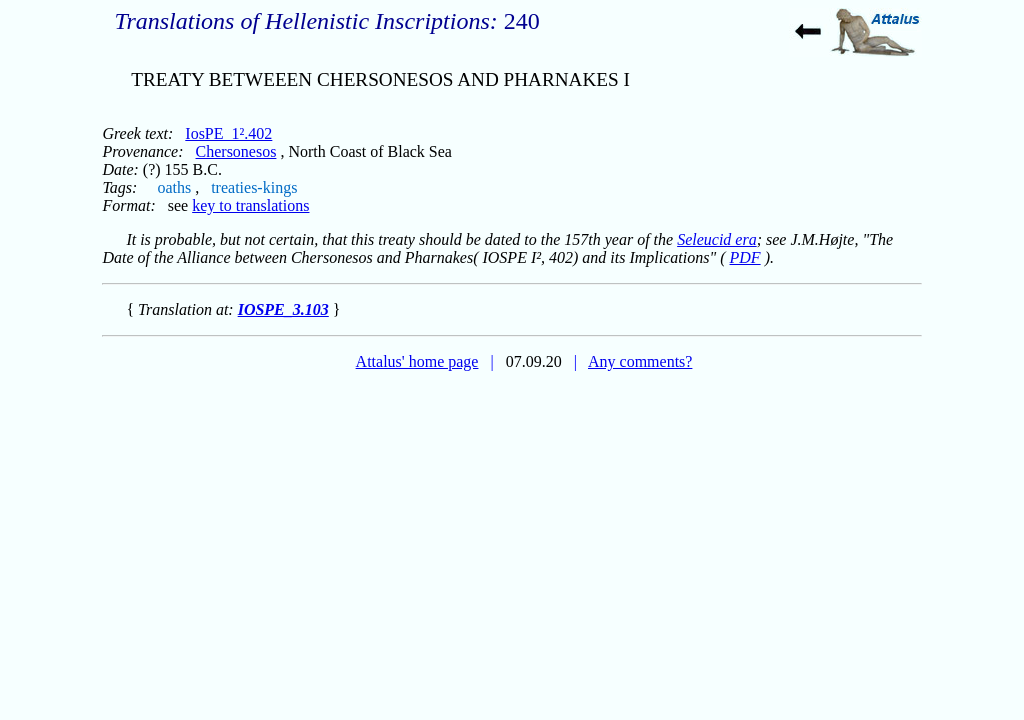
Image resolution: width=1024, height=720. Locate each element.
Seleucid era (717, 239)
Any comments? (640, 361)
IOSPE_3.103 (283, 309)
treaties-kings (254, 187)
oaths (174, 187)
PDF (745, 257)
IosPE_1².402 (228, 133)
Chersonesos (236, 151)
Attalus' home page (417, 361)
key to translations (250, 205)
